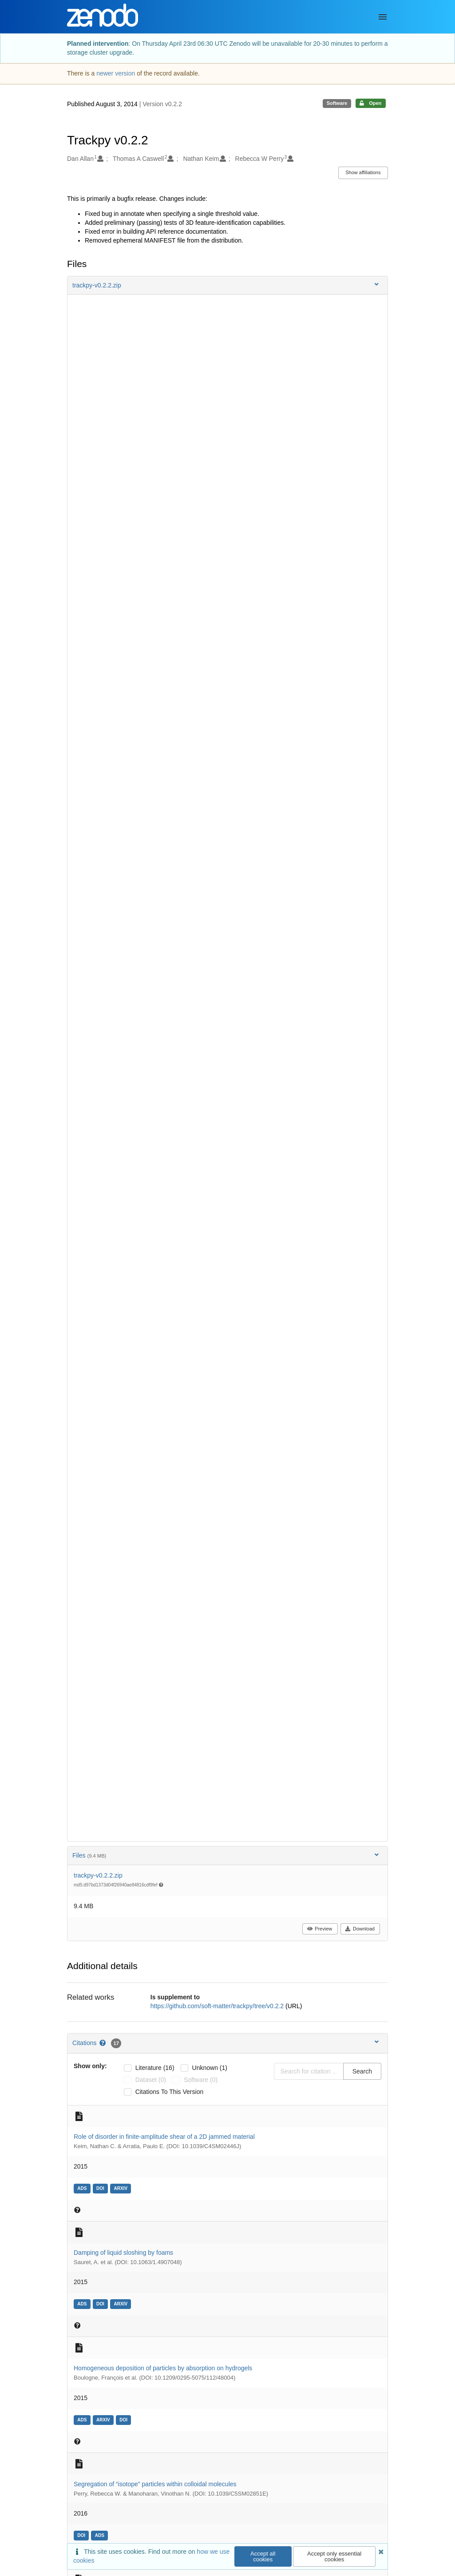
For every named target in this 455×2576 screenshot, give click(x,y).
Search (362, 2071)
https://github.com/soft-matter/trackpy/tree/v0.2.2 (217, 2006)
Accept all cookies (262, 2556)
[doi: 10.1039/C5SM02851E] (82, 2534)
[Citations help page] (103, 2042)
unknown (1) (209, 2067)
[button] (227, 285)
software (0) (201, 2079)
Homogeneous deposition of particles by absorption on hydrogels (163, 2368)
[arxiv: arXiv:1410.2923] (121, 2187)
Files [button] (226, 1855)
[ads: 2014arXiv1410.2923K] (83, 2187)
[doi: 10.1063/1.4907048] (101, 2303)
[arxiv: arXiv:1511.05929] (104, 2419)
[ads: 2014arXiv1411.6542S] (83, 2303)
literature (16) (154, 2067)
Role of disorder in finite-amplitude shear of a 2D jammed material (164, 2136)
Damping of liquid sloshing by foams (123, 2252)
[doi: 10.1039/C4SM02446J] (101, 2187)
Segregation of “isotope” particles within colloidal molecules (155, 2484)
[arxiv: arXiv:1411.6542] (121, 2303)
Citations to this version (169, 2091)
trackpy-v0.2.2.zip (98, 1875)
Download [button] (360, 1928)
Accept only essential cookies (334, 2556)
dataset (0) (150, 2079)
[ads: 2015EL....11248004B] (83, 2419)
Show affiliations (362, 172)
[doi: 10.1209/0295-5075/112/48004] (124, 2419)
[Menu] (382, 17)
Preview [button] (319, 1928)
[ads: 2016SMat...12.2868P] (100, 2534)
